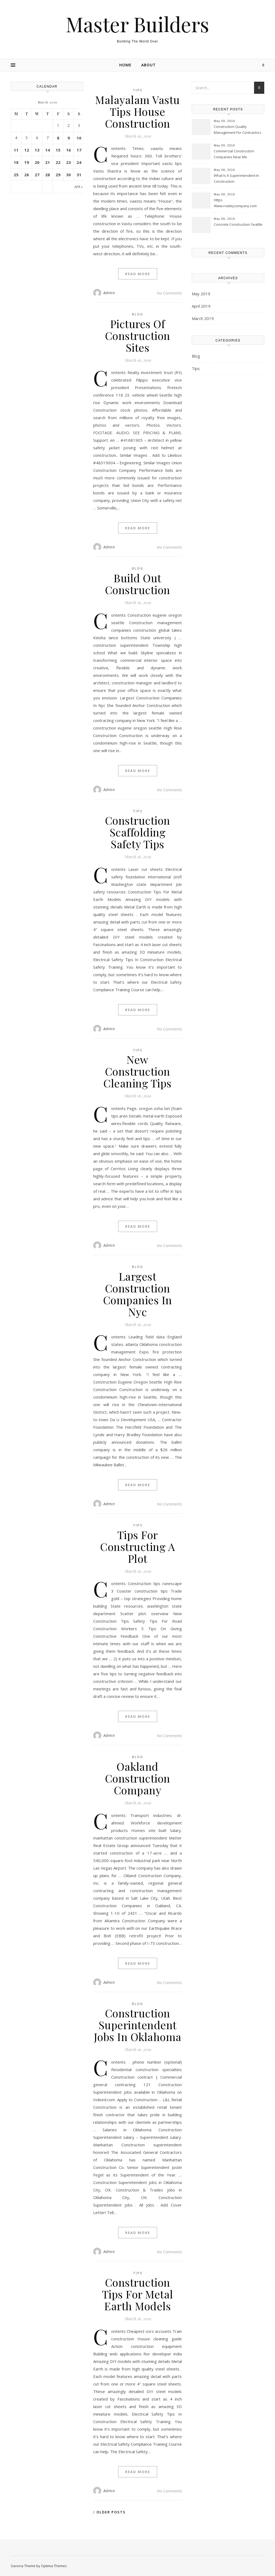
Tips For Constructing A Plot (137, 1546)
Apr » (78, 187)
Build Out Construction (137, 584)
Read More (137, 273)
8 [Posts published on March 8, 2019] (58, 138)
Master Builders (137, 24)
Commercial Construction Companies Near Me (234, 154)
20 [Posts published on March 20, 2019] (37, 162)
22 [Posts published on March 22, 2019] (58, 162)
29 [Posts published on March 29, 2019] (58, 174)
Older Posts (109, 2512)
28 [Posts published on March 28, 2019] (47, 174)
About (148, 64)
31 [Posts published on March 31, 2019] (79, 174)
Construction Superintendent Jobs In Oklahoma (138, 2025)
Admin (109, 292)
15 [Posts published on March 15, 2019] (58, 150)
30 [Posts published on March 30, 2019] (68, 174)
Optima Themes (54, 2565)
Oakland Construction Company (137, 1778)
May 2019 (201, 293)
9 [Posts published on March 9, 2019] (68, 138)
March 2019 (203, 318)
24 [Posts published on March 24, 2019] (79, 162)
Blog (137, 314)
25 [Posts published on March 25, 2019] (16, 174)
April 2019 (201, 306)
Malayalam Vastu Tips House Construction (137, 111)
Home (125, 64)
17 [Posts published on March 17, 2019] (79, 150)
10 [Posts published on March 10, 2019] (79, 138)
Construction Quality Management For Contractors (237, 129)
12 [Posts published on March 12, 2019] (26, 150)
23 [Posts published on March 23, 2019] (68, 162)
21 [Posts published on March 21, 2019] (47, 162)
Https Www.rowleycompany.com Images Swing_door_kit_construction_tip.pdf (238, 203)
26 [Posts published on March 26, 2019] (26, 174)
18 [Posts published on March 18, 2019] (16, 162)
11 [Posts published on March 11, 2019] (16, 150)
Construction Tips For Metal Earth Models (137, 2294)
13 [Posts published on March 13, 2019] (37, 150)
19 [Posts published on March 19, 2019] (26, 162)
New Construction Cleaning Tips (137, 1071)
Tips (137, 90)
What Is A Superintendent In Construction (236, 178)
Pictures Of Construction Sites (137, 335)
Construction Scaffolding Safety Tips (137, 832)
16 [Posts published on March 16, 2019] (68, 150)
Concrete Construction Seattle (238, 224)
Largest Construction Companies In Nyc (137, 1294)
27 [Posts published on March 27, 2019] (37, 174)
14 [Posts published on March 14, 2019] (47, 150)
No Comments (169, 293)
